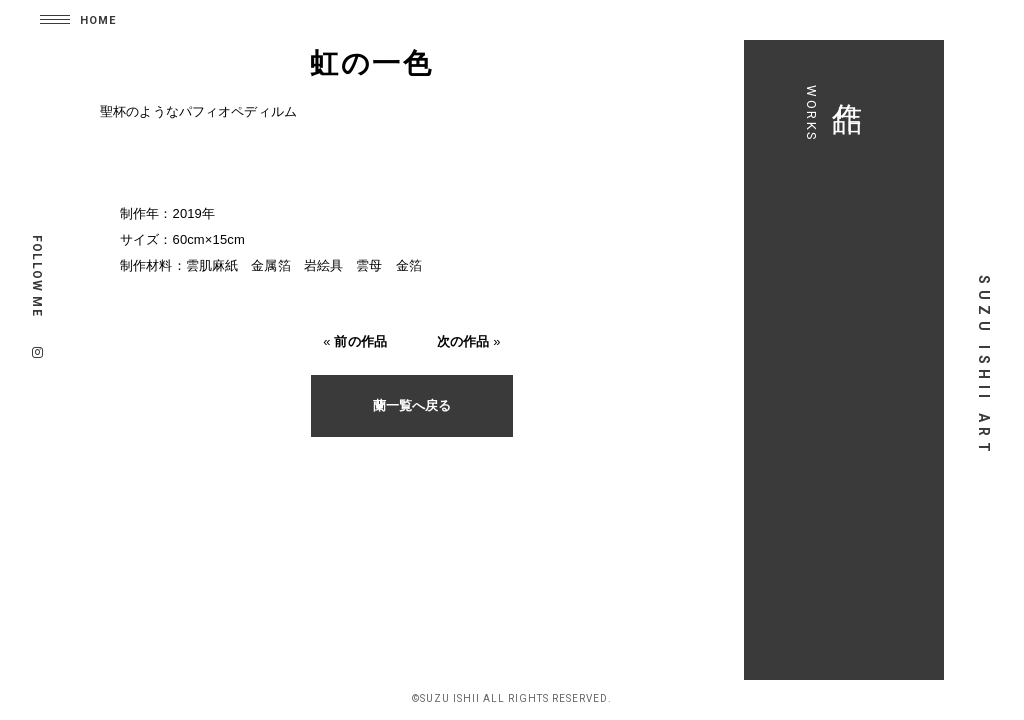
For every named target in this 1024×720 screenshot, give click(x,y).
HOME (98, 20)
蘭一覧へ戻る (412, 405)
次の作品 (463, 341)
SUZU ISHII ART (984, 366)
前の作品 (360, 341)
